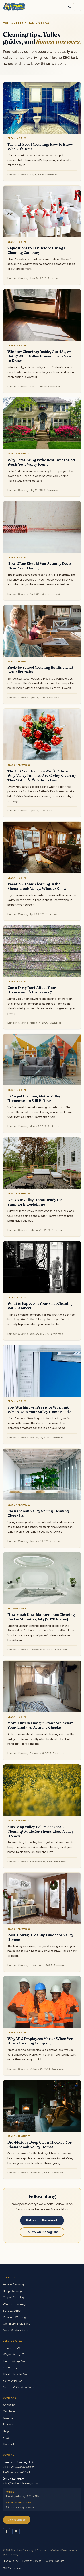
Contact (8, 2444)
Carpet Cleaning (13, 2297)
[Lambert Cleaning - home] (14, 7)
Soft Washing (12, 2310)
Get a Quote (17, 2519)
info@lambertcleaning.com (20, 2483)
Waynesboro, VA (13, 2354)
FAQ (6, 2437)
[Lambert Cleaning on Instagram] (16, 2531)
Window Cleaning (14, 2304)
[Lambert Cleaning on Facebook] (6, 2531)
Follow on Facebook (42, 2220)
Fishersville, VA (12, 2380)
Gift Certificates (12, 2568)
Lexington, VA (12, 2367)
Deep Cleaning (12, 2291)
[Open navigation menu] (77, 7)
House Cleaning (13, 2284)
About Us (9, 2405)
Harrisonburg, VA (14, 2361)
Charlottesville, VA (15, 2374)
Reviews (8, 2424)
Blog (6, 2431)
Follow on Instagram (42, 2232)
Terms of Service (31, 2560)
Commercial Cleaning (16, 2323)
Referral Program (54, 2560)
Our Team (9, 2411)
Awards (8, 2418)
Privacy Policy (10, 2560)
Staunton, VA (12, 2348)
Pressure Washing (14, 2317)
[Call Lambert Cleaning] (69, 7)
